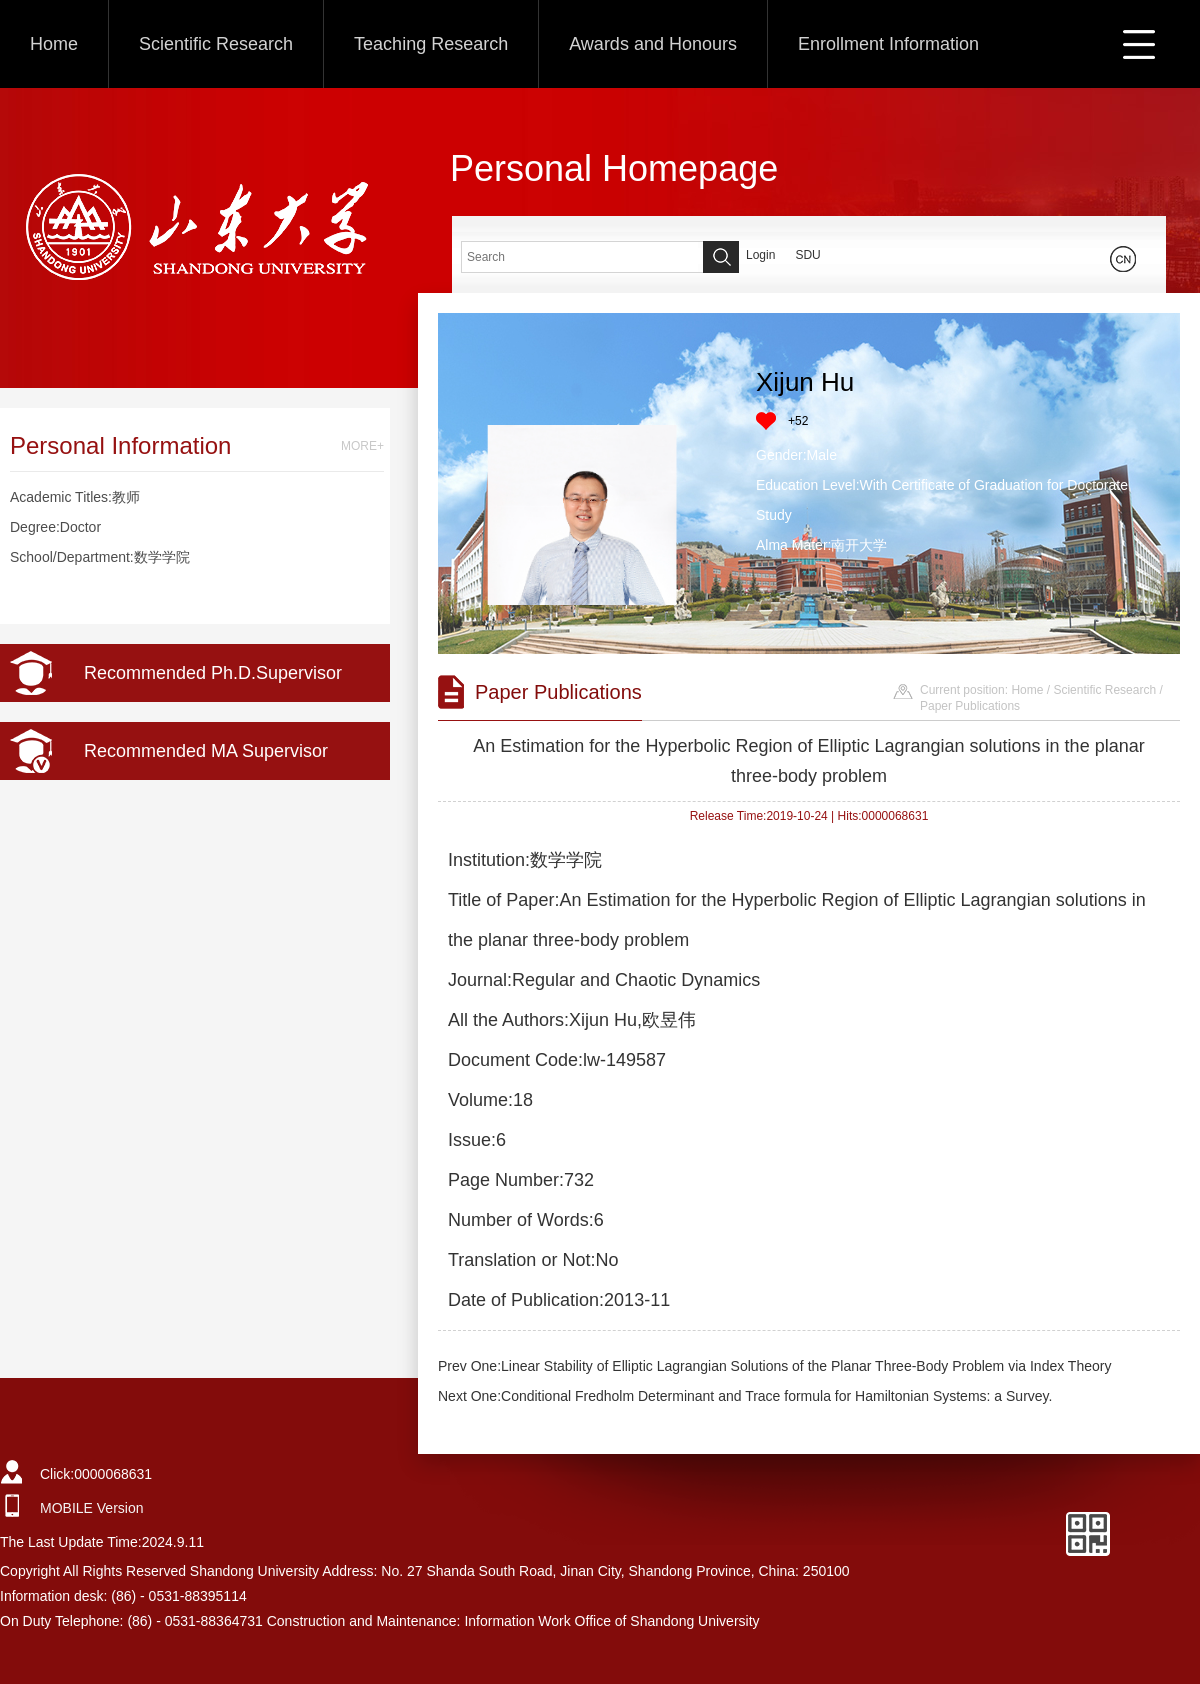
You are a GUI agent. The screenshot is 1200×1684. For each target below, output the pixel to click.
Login (760, 255)
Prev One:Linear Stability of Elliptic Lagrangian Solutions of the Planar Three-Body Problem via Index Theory (774, 1366)
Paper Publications (970, 706)
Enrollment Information (888, 44)
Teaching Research (431, 44)
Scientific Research (216, 44)
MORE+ (362, 446)
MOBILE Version (92, 1508)
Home (54, 44)
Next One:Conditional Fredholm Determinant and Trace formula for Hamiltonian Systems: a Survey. (745, 1396)
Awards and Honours (653, 44)
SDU (807, 255)
